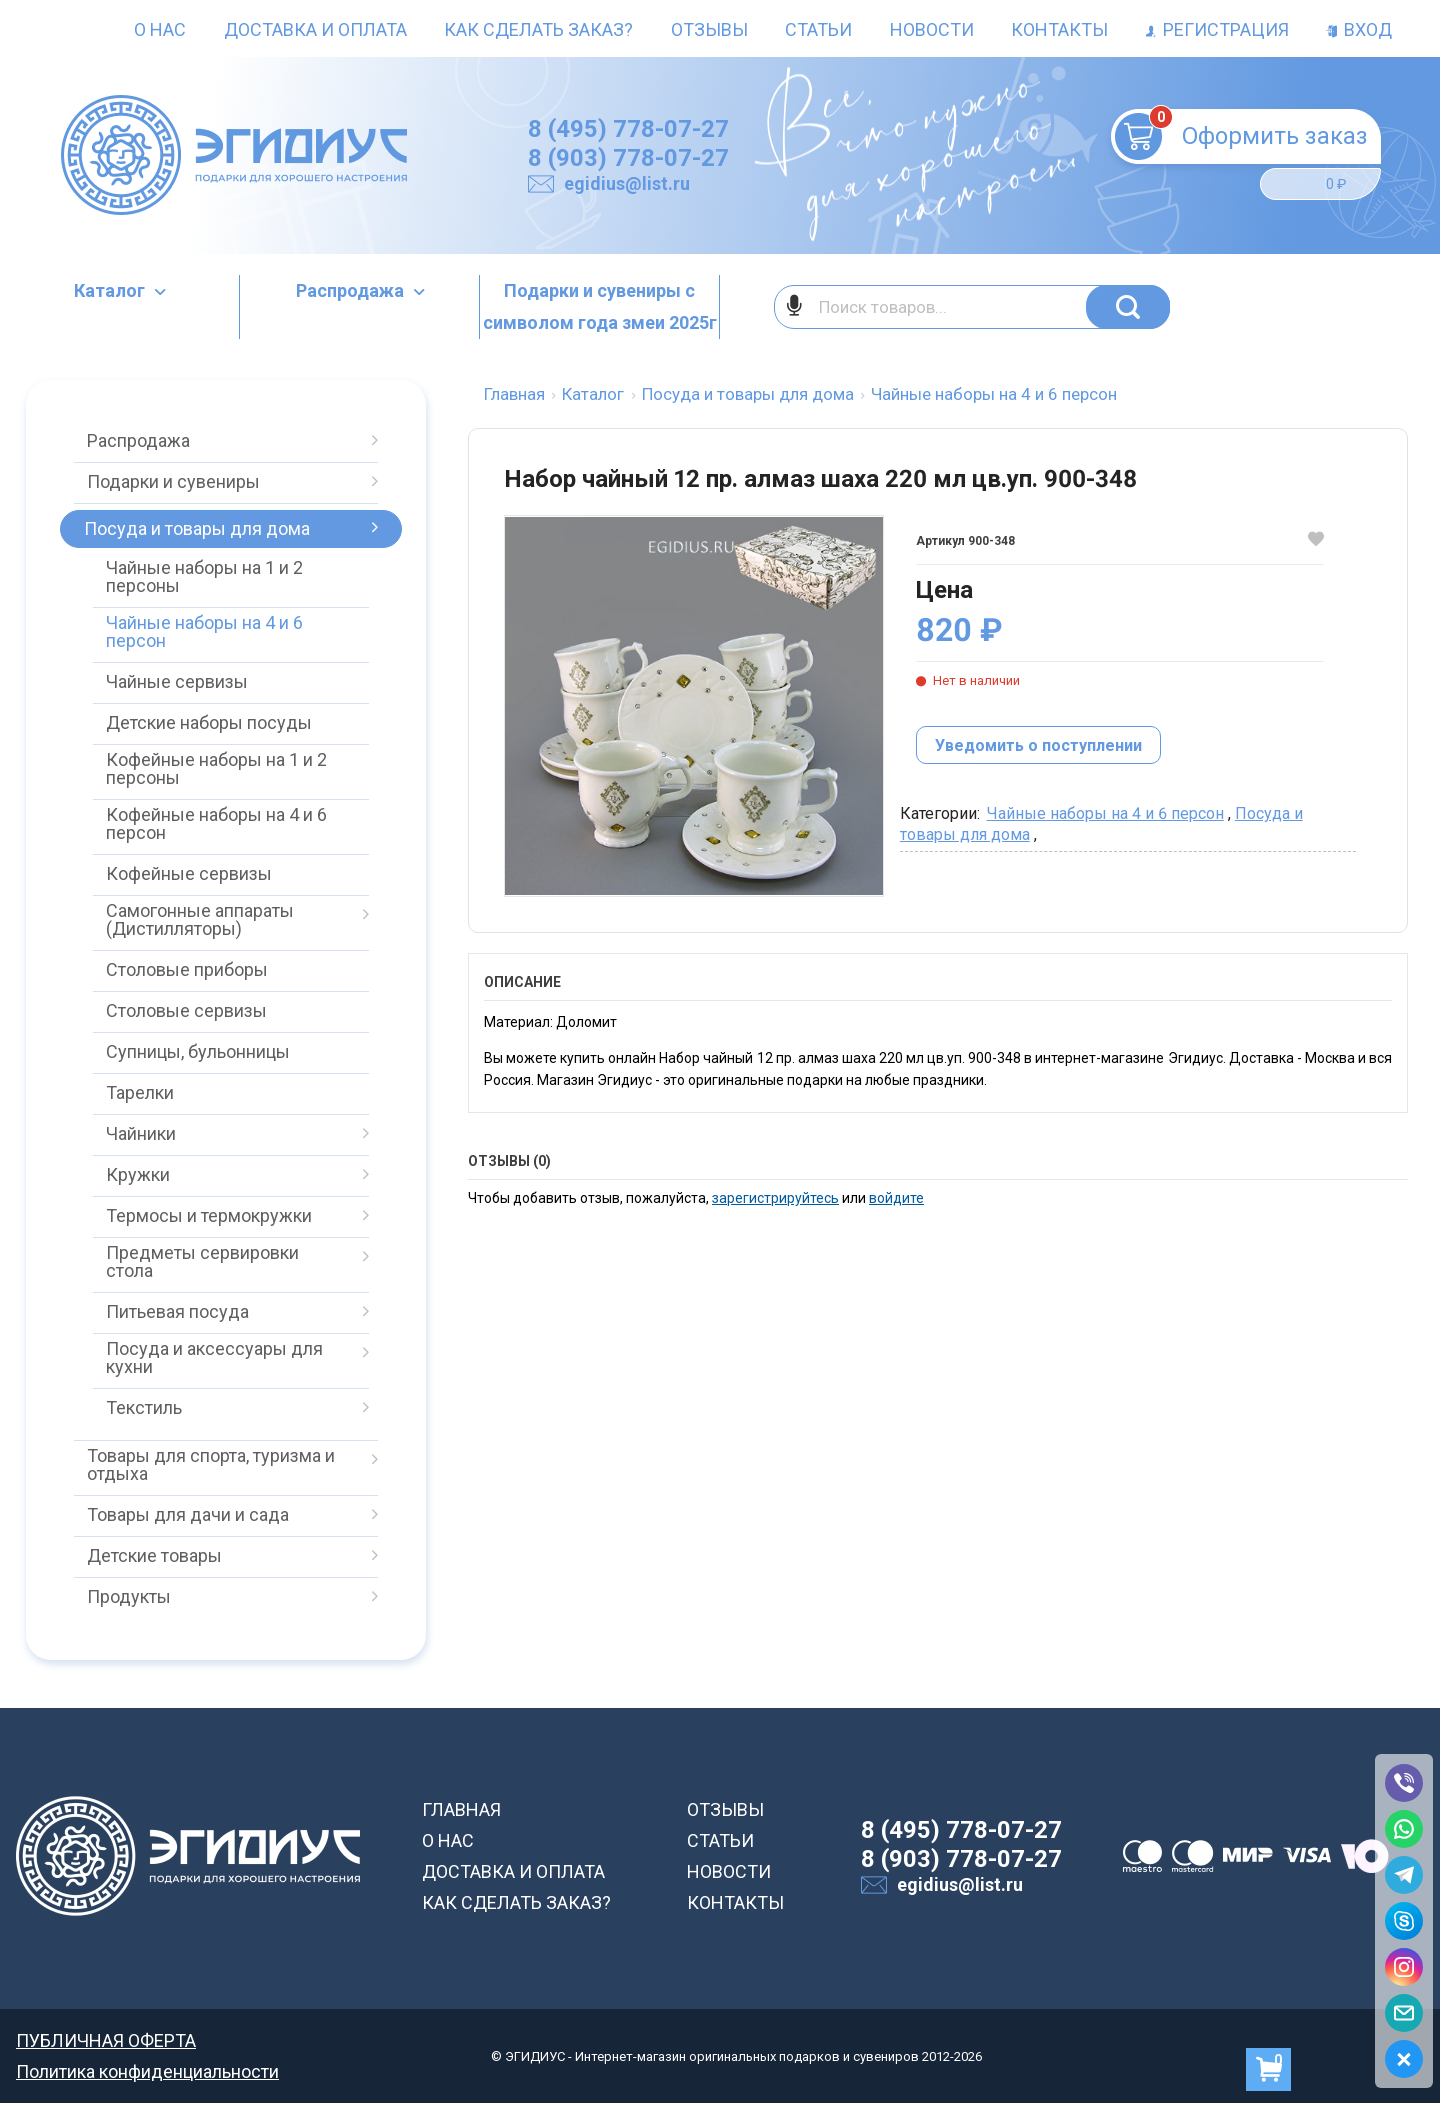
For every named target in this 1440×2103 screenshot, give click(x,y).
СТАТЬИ (720, 1840)
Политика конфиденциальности (147, 2071)
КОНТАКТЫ (735, 1902)
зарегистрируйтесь (775, 1198)
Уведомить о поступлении (1038, 745)
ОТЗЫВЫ (725, 1809)
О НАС (448, 1840)
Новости (932, 29)
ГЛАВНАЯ (461, 1809)
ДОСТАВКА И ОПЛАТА (513, 1871)
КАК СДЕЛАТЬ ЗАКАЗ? (516, 1902)
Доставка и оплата (315, 29)
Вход (1359, 29)
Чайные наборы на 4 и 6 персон (1105, 813)
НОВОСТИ (729, 1871)
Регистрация (1217, 29)
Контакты (1059, 29)
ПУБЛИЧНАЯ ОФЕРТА (106, 2040)
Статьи (818, 29)
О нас (160, 29)
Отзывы (709, 29)
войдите (896, 1198)
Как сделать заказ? (538, 29)
